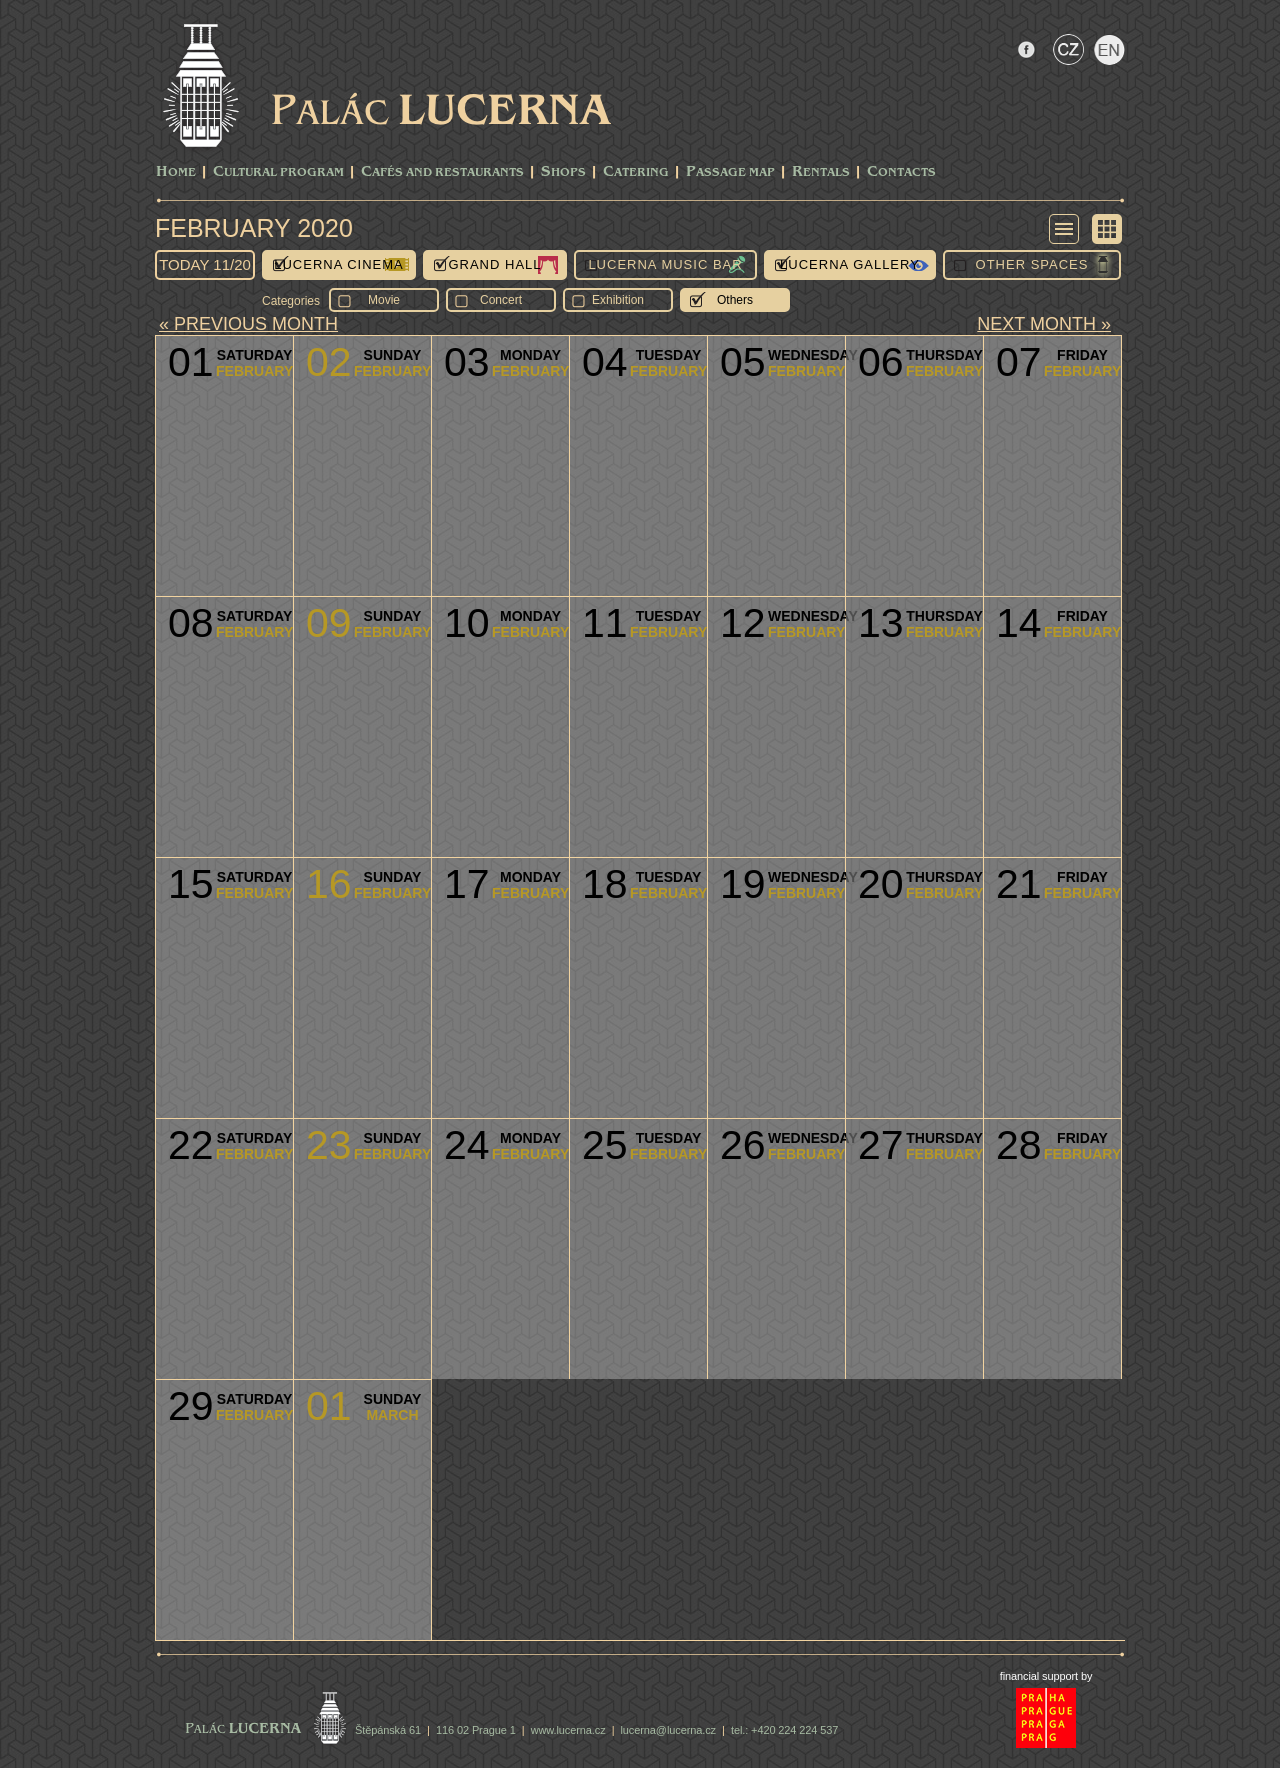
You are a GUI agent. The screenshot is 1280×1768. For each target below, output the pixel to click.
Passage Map (730, 172)
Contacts (901, 172)
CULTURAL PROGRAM (278, 172)
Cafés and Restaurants (442, 172)
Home (176, 172)
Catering (636, 172)
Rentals (821, 172)
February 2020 (254, 228)
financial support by (1046, 1676)
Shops (563, 172)
